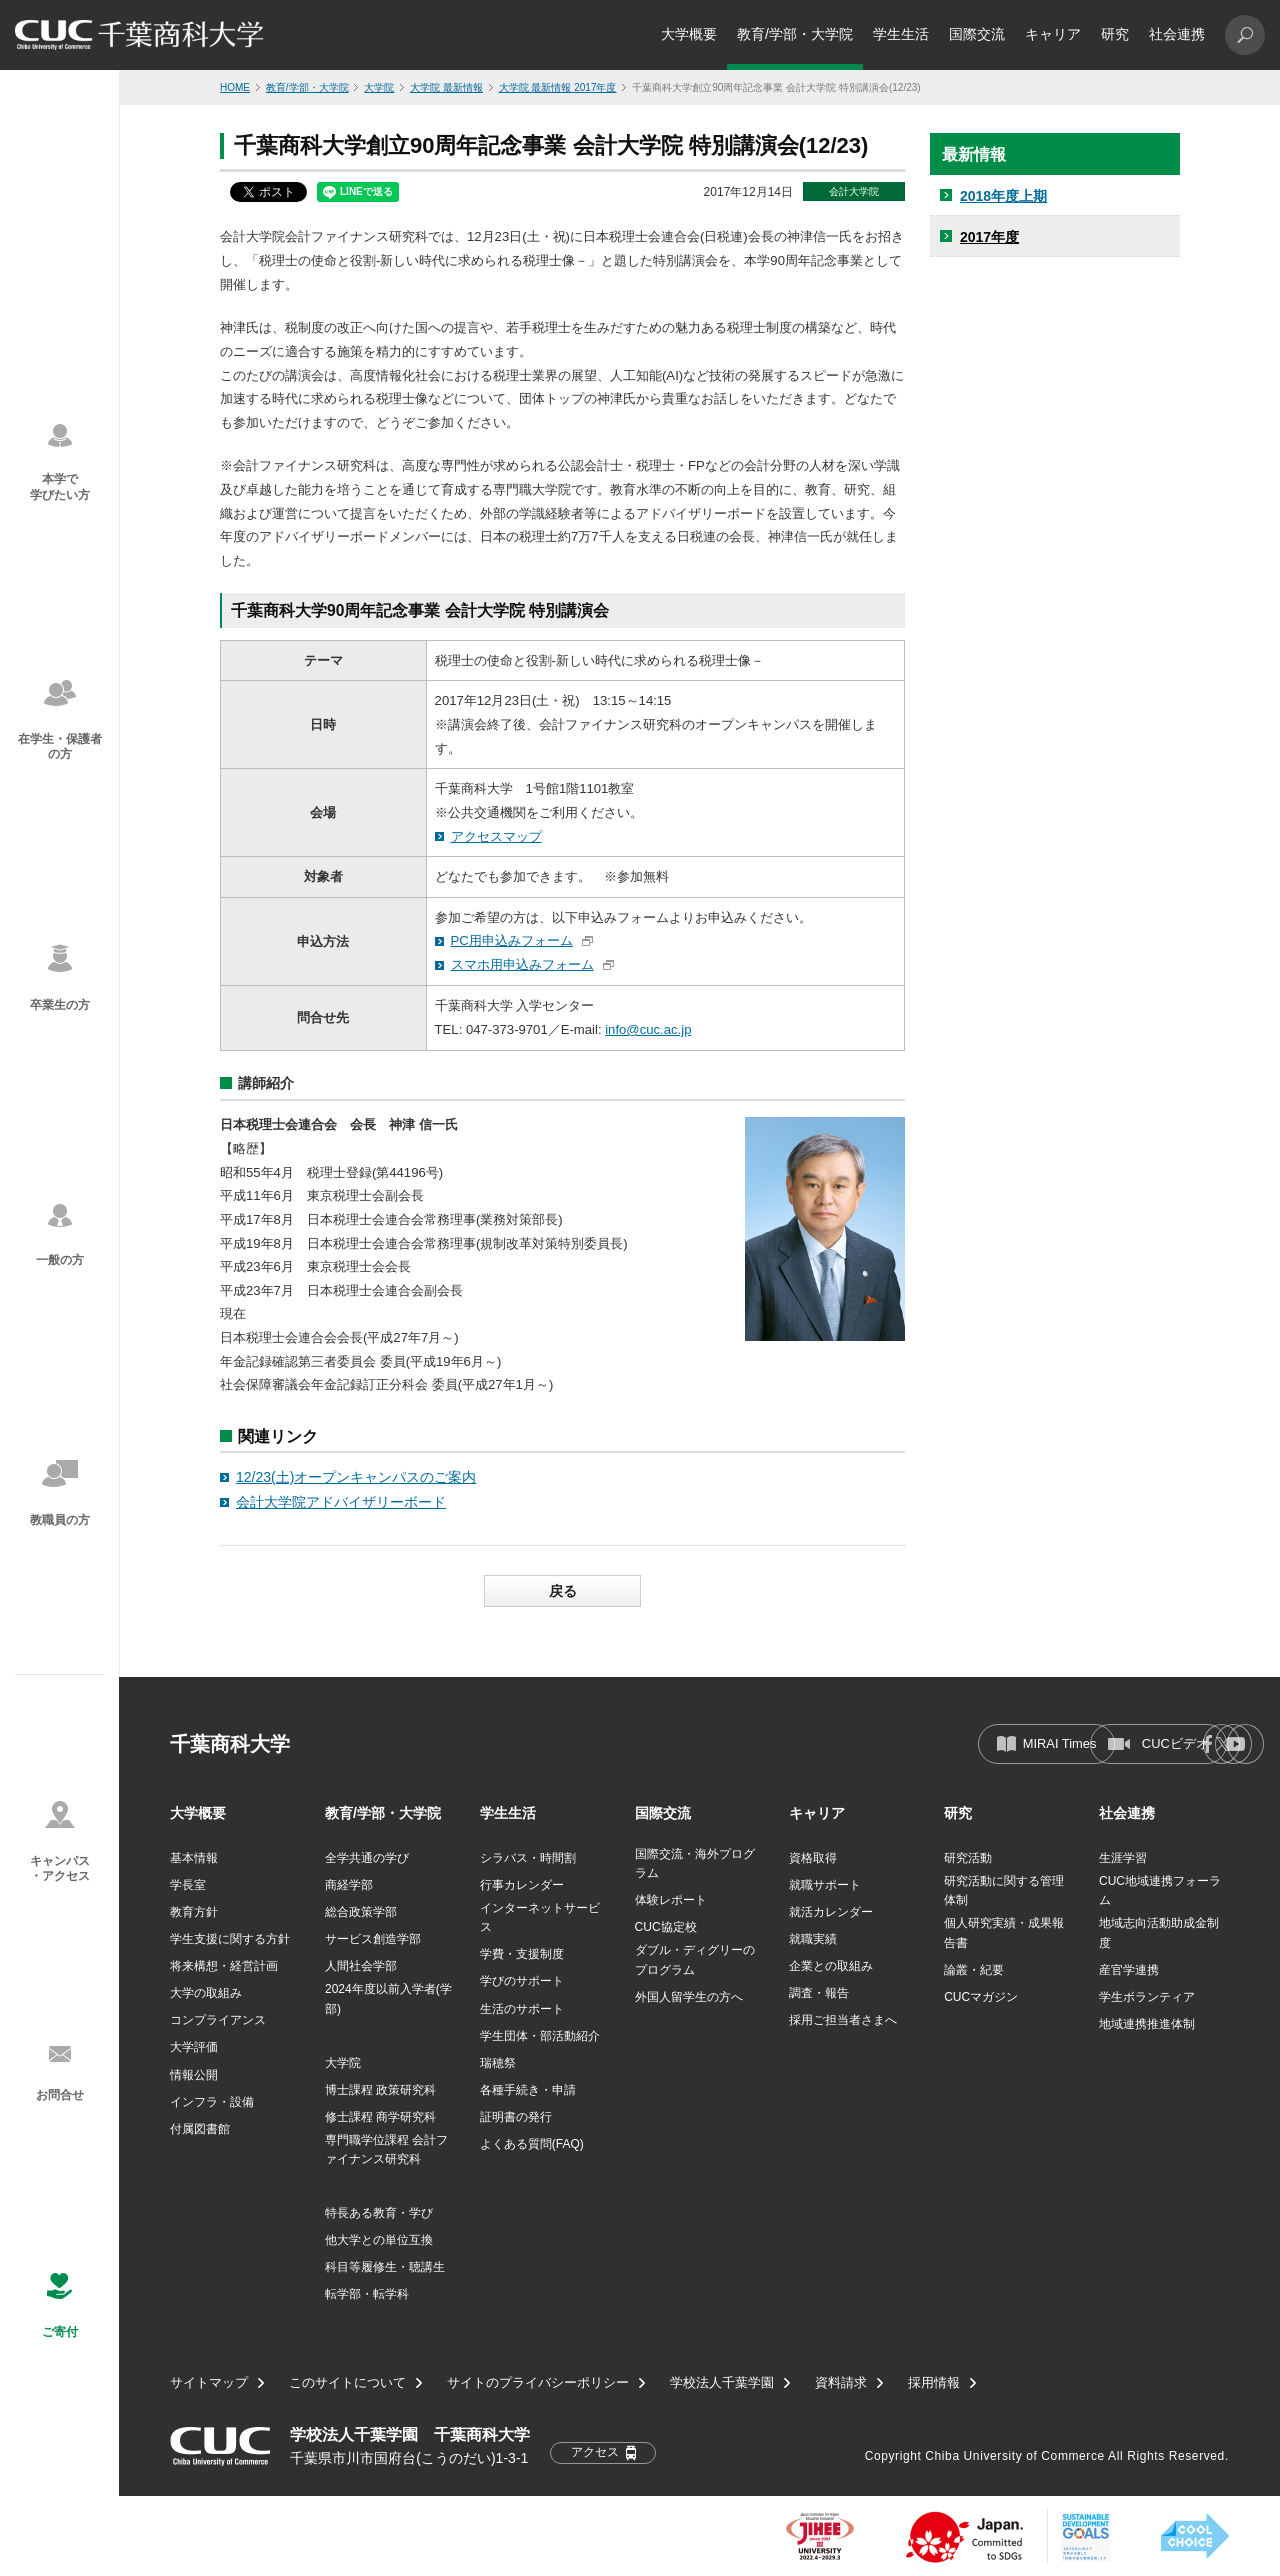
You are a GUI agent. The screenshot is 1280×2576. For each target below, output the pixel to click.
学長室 (188, 1885)
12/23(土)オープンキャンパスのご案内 (356, 1477)
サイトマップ (209, 2383)
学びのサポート (522, 1981)
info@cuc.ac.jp (648, 1029)
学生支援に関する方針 (230, 1939)
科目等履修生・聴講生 (385, 2267)
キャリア (1053, 34)
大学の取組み (206, 1993)
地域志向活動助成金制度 (1159, 1932)
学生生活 (901, 34)
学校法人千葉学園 (722, 2383)
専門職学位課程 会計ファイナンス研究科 (386, 2149)
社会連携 (1177, 34)
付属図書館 (200, 2129)
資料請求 (841, 2383)
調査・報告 (819, 1993)
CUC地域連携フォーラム (1160, 1890)
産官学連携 (1129, 1970)
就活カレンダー (831, 1912)
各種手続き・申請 (528, 2090)
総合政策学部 (361, 1912)
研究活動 (968, 1858)
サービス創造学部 (373, 1939)
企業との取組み (831, 1966)
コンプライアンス (218, 2020)
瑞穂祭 (498, 2063)
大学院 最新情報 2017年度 (558, 87)
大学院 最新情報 (446, 87)
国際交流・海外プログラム (695, 1863)
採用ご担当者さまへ (843, 2020)
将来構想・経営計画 (224, 1966)
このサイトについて (347, 2383)
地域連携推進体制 (1147, 2024)
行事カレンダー (522, 1885)
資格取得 (813, 1858)
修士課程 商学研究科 (380, 2117)
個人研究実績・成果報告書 (1004, 1932)
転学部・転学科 (367, 2294)
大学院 (379, 87)
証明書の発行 (516, 2117)
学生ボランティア (1147, 1997)
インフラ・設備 (212, 2102)
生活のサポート (522, 2009)
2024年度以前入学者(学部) (388, 1998)
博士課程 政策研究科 (380, 2090)
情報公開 (194, 2075)
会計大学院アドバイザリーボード (341, 1502)
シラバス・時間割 (528, 1858)
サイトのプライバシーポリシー (538, 2383)
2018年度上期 (1003, 196)
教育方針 (194, 1912)
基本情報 (194, 1858)
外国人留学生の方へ (689, 1997)
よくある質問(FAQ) (532, 2144)
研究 (1115, 34)
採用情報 (934, 2383)
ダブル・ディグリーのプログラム (695, 1959)
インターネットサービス (540, 1917)
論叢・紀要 (974, 1970)
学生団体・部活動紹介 (540, 2036)
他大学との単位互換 (379, 2240)
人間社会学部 (361, 1966)
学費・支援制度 (522, 1954)
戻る (563, 1591)
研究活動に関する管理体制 (1004, 1890)
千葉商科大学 (230, 1744)
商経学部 (349, 1885)
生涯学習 (1123, 1858)
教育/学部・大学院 (795, 34)
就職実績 (813, 1939)
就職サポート (825, 1885)
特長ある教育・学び (379, 2213)
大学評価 (194, 2047)
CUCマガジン (981, 1997)
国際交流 (977, 34)
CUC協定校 (666, 1927)
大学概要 (689, 34)
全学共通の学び (367, 1858)
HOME (235, 87)
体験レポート (671, 1900)
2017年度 (989, 237)
